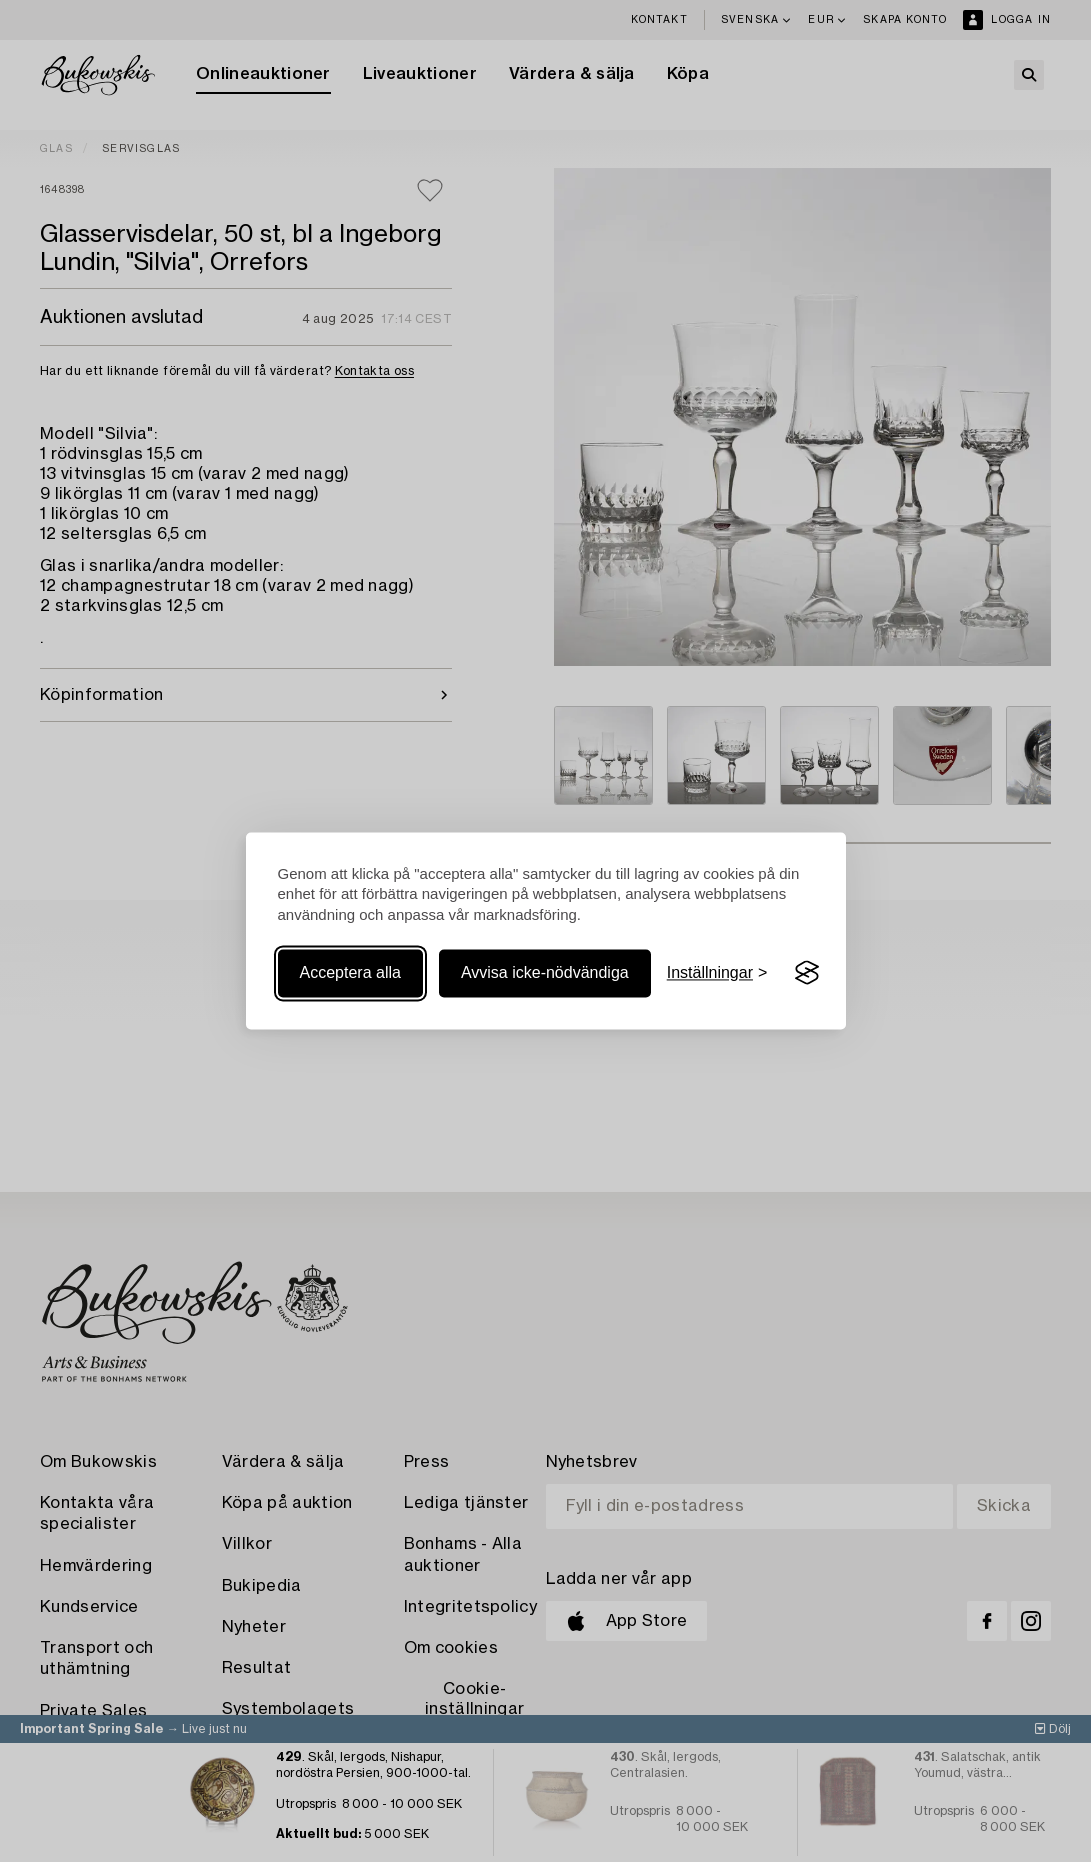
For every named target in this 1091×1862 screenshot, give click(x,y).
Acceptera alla (350, 972)
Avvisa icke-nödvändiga (545, 972)
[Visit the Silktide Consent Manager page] (807, 973)
